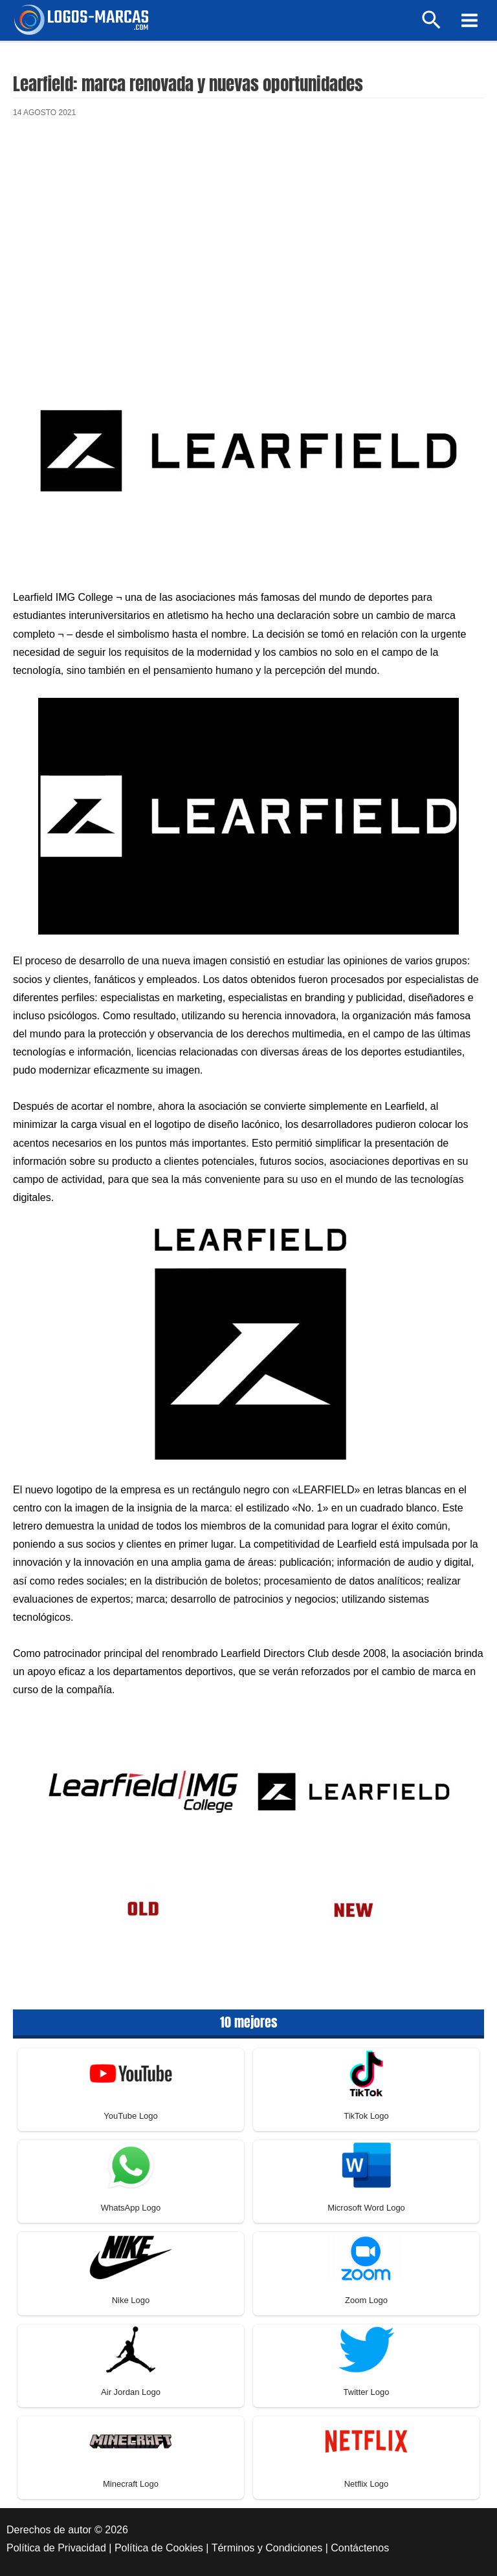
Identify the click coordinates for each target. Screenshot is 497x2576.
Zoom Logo (366, 2300)
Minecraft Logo (131, 2484)
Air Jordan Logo (130, 2392)
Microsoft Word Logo (366, 2208)
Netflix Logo (366, 2484)
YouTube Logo (131, 2116)
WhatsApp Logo (131, 2208)
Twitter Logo (367, 2392)
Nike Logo (131, 2300)
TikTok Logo (366, 2116)
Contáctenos (360, 2547)
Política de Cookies (159, 2547)
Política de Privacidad (56, 2547)
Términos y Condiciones (267, 2547)
